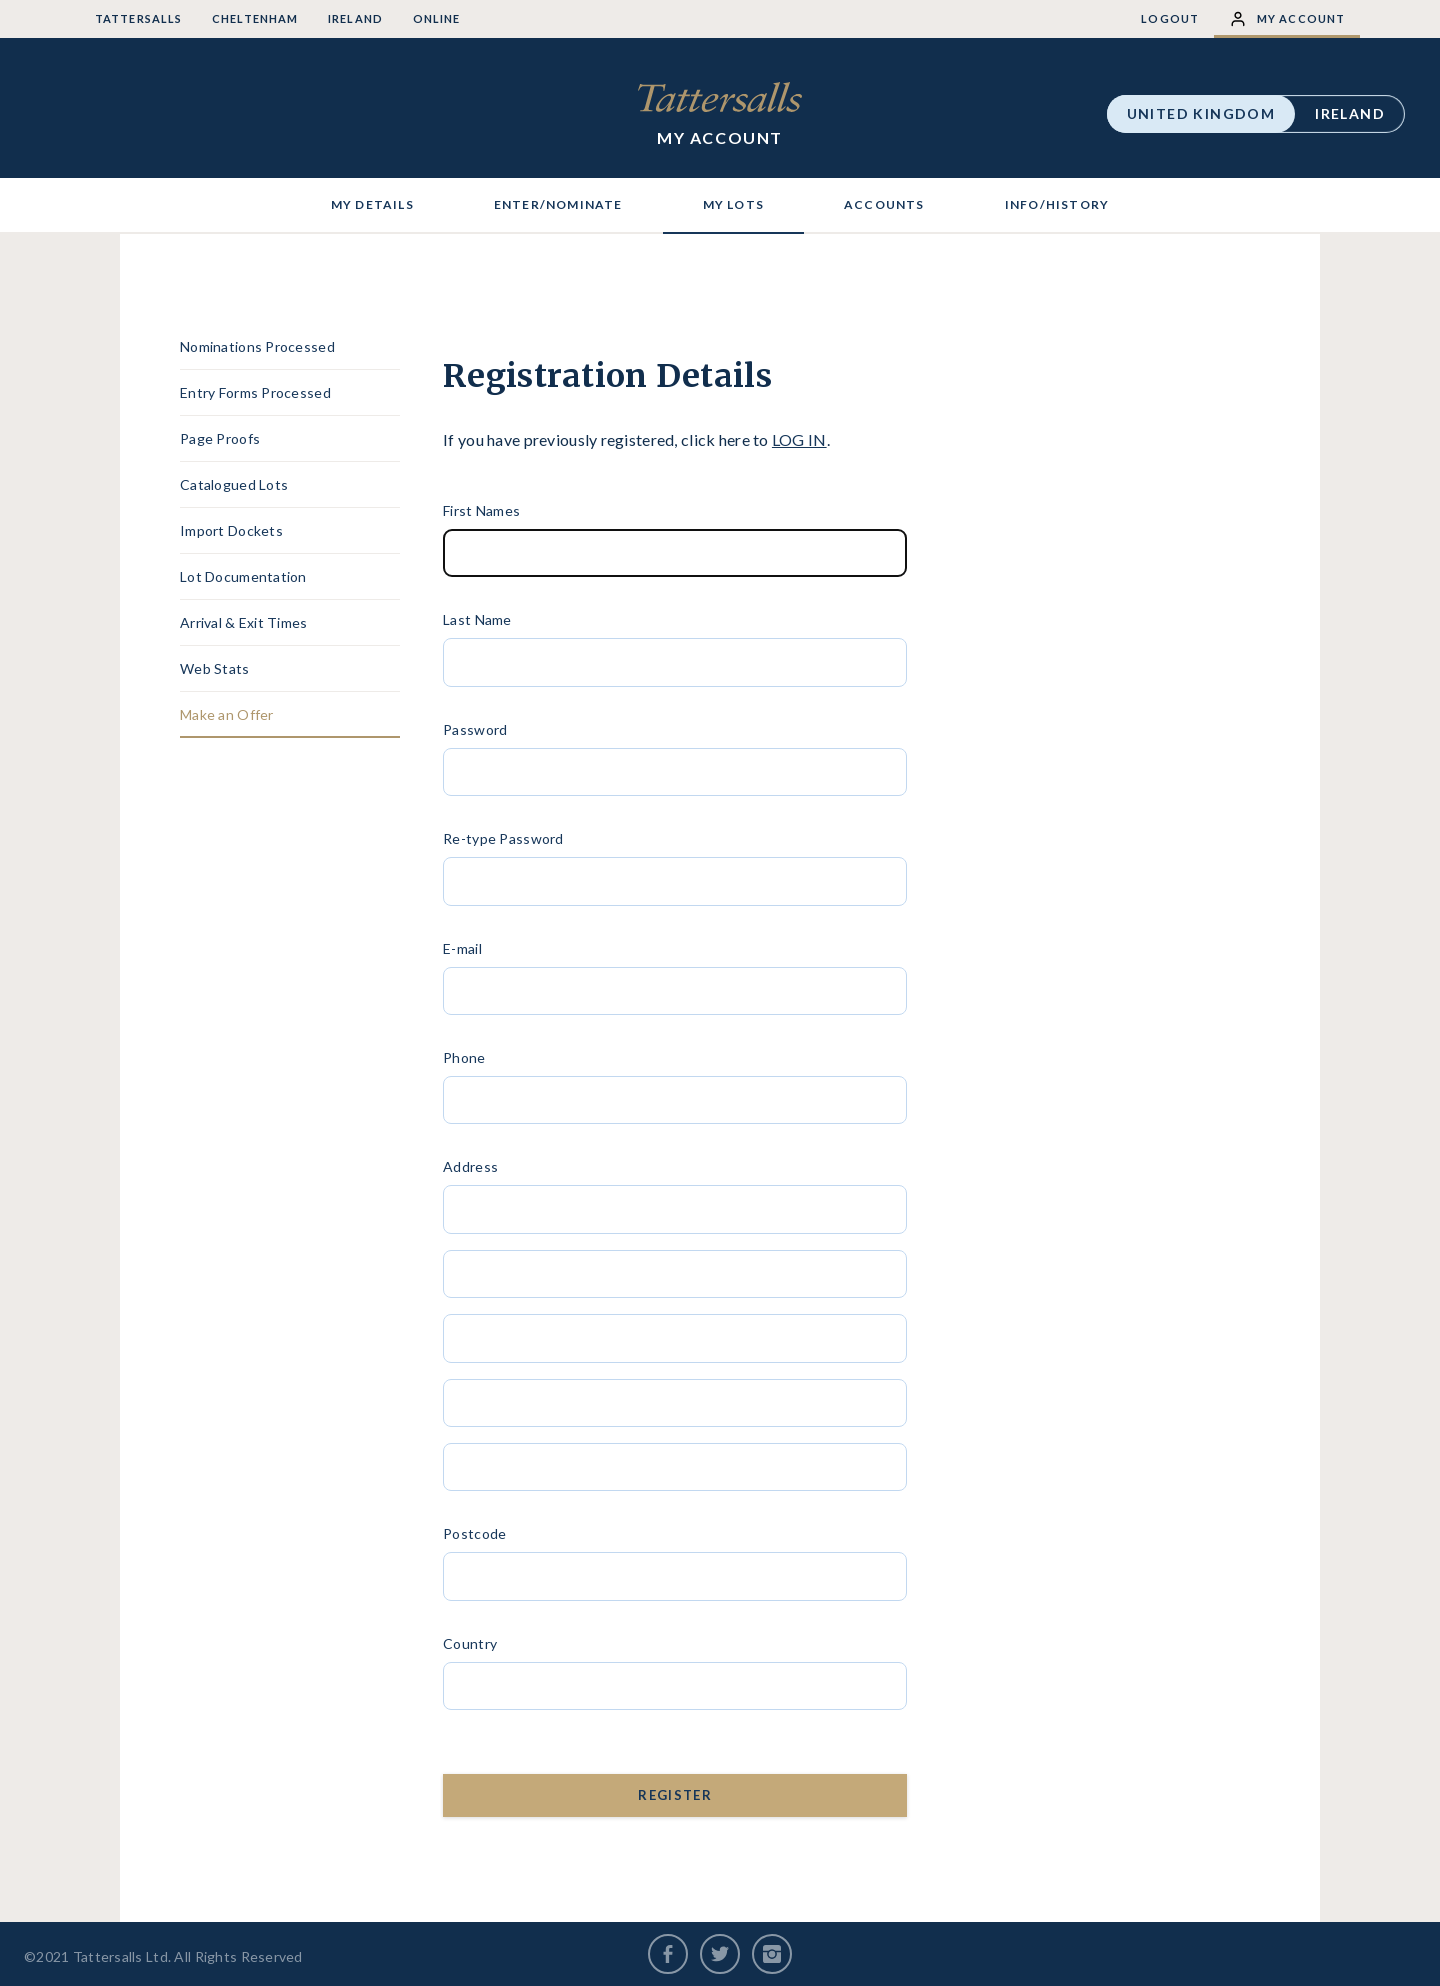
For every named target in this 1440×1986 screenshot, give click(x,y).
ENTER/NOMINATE (558, 204)
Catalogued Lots (234, 484)
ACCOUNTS (884, 204)
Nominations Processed (257, 346)
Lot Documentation (243, 576)
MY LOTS (733, 204)
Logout (1170, 18)
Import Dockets (231, 530)
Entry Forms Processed (255, 392)
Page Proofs (220, 438)
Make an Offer (227, 714)
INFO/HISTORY (1057, 204)
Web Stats (215, 668)
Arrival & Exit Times (244, 622)
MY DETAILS (372, 204)
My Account (1287, 19)
